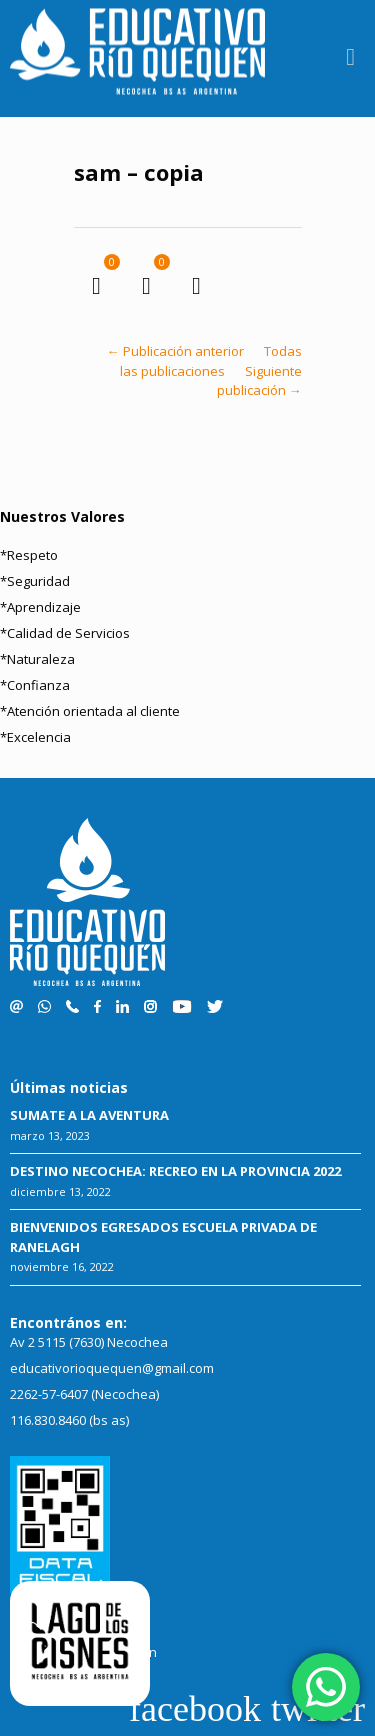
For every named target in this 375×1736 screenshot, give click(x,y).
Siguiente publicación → (259, 381)
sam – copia (139, 172)
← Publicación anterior (175, 351)
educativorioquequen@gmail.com (112, 1368)
